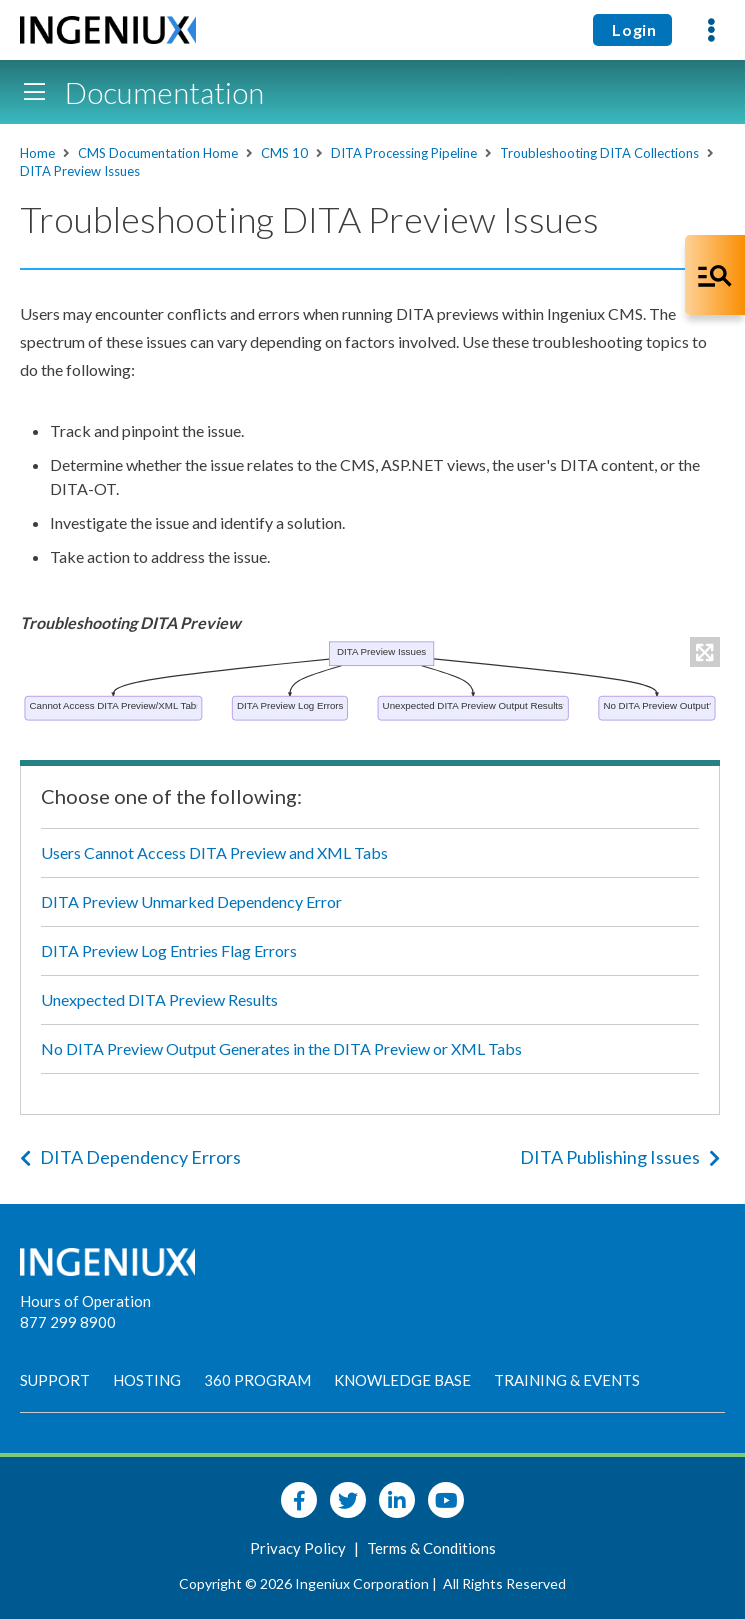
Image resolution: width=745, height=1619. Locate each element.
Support (55, 1380)
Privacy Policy (299, 1548)
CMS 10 (284, 153)
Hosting (147, 1380)
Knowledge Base (402, 1380)
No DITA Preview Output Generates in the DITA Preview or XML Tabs (281, 1048)
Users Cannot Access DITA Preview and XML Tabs (214, 852)
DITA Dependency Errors (130, 1157)
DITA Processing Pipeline (404, 153)
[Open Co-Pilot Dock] (715, 275)
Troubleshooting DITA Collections (599, 153)
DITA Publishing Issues (620, 1157)
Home (37, 153)
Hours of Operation (85, 1301)
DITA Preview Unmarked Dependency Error (191, 901)
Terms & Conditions (431, 1548)
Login (632, 29)
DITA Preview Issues (80, 171)
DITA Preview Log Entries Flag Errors (169, 950)
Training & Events (567, 1380)
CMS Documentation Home (158, 153)
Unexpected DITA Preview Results (159, 999)
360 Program (257, 1380)
